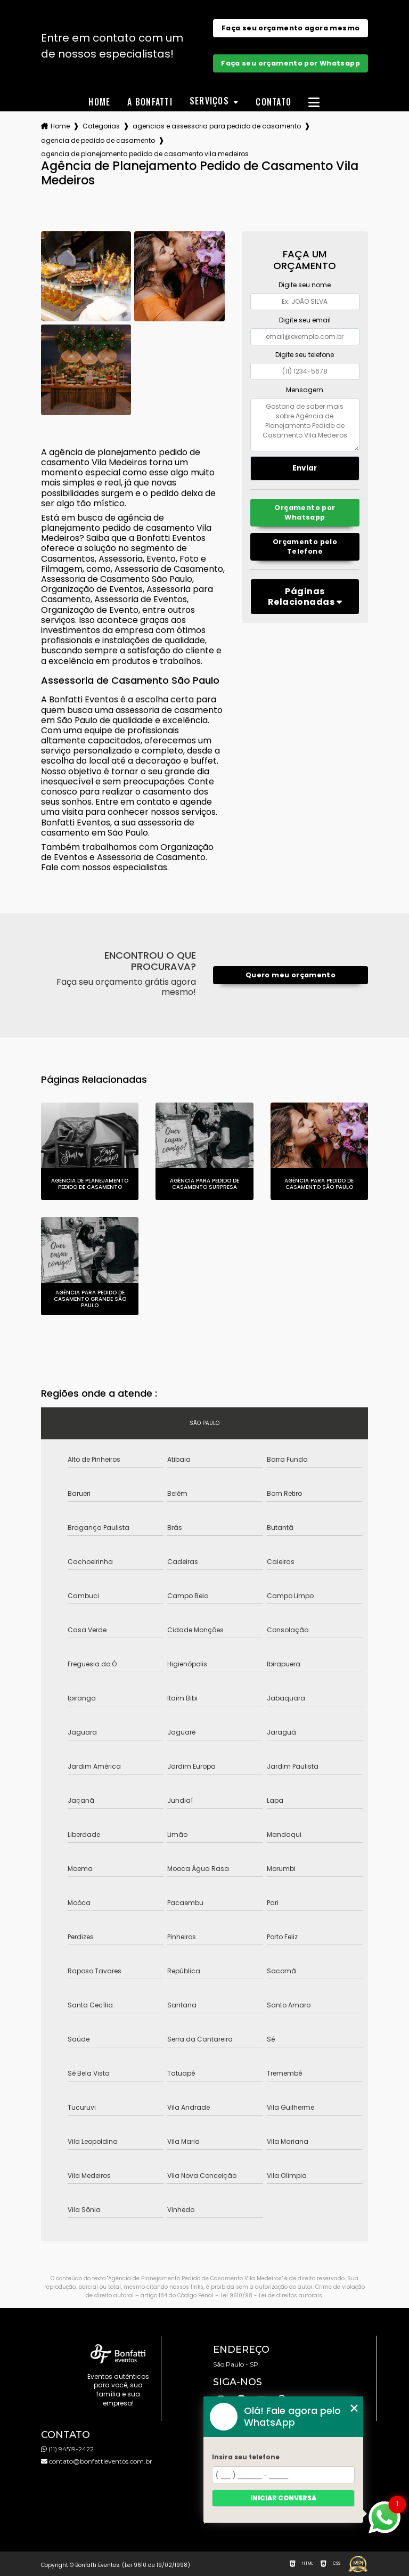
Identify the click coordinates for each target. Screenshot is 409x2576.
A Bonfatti (150, 102)
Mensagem (304, 389)
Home (99, 102)
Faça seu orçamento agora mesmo (290, 28)
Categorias (101, 126)
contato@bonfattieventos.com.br (96, 2461)
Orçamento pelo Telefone (305, 546)
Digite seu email (305, 320)
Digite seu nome (305, 284)
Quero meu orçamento (291, 974)
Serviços (211, 101)
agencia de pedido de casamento (98, 140)
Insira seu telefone (246, 2456)
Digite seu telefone (304, 354)
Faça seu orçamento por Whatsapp (290, 63)
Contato (273, 102)
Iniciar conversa (283, 2497)
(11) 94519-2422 (67, 2449)
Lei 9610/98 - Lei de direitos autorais (271, 2295)
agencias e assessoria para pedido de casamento (217, 126)
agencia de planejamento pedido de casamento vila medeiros (145, 153)
